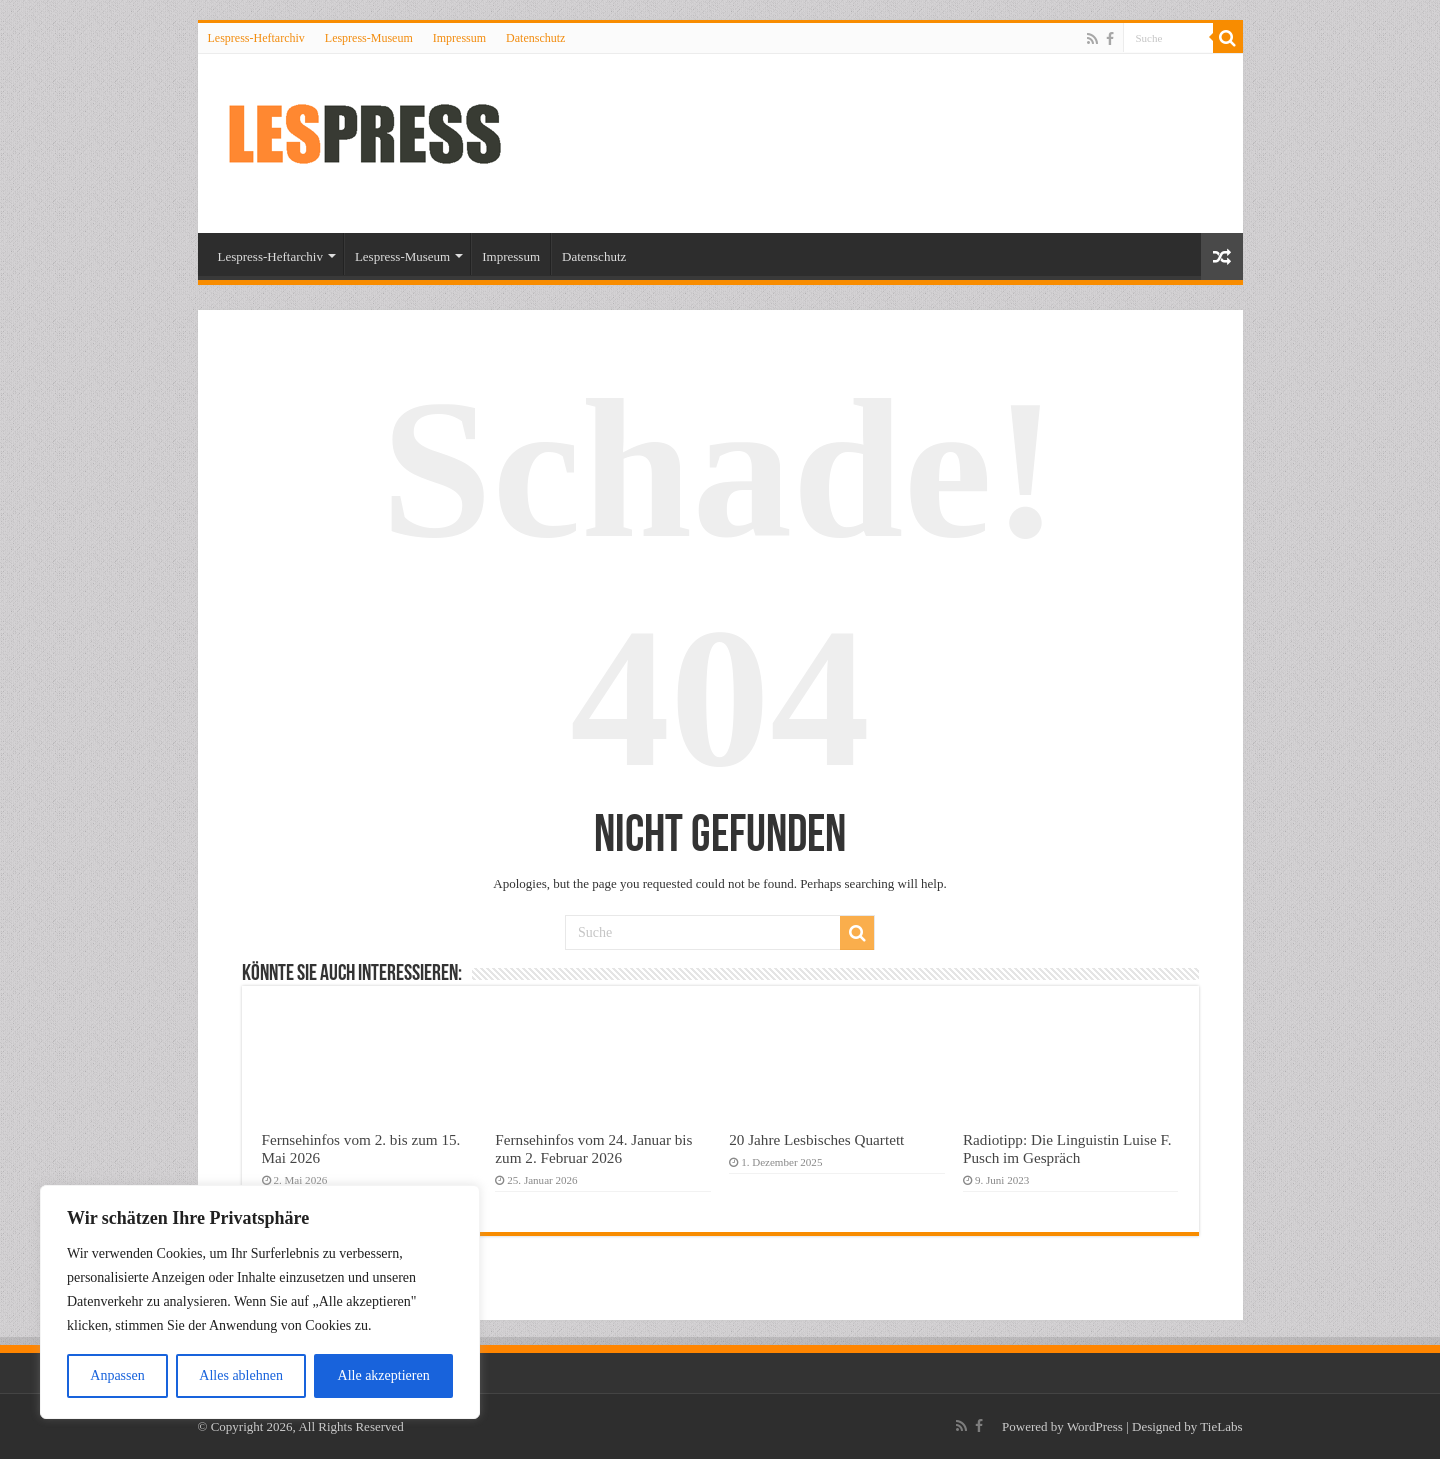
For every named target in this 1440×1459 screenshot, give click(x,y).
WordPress (1095, 1426)
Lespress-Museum (369, 38)
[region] (260, 1302)
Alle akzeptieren (384, 1375)
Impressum (459, 38)
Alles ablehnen (241, 1375)
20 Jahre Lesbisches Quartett (816, 1139)
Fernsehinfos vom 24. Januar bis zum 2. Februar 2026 (593, 1148)
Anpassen (117, 1375)
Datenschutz (535, 38)
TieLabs (1221, 1426)
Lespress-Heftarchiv (256, 38)
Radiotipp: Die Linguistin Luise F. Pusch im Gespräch (1067, 1148)
